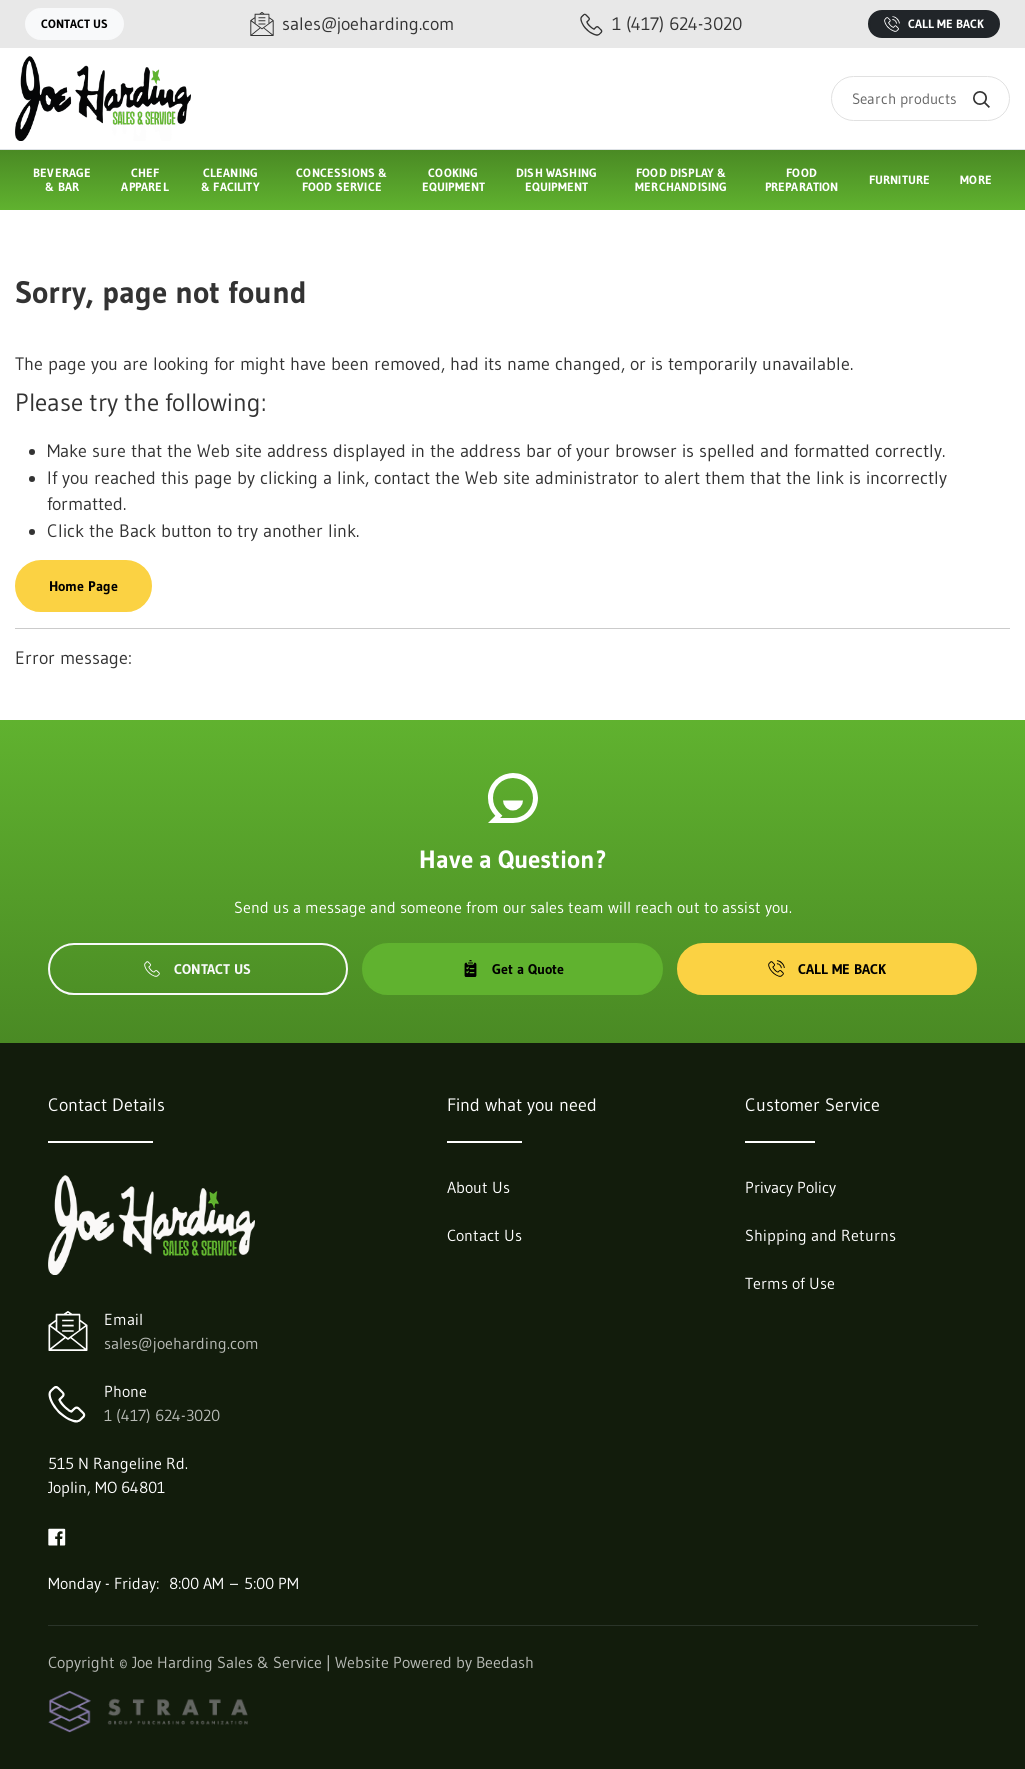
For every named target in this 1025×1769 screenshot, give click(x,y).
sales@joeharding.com (181, 1343)
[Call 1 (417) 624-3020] (661, 24)
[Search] (920, 98)
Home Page (83, 586)
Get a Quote (513, 969)
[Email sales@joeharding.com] (352, 24)
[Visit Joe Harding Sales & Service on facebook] (57, 1535)
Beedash (505, 1662)
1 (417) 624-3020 (162, 1415)
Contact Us (74, 23)
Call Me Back (934, 24)
